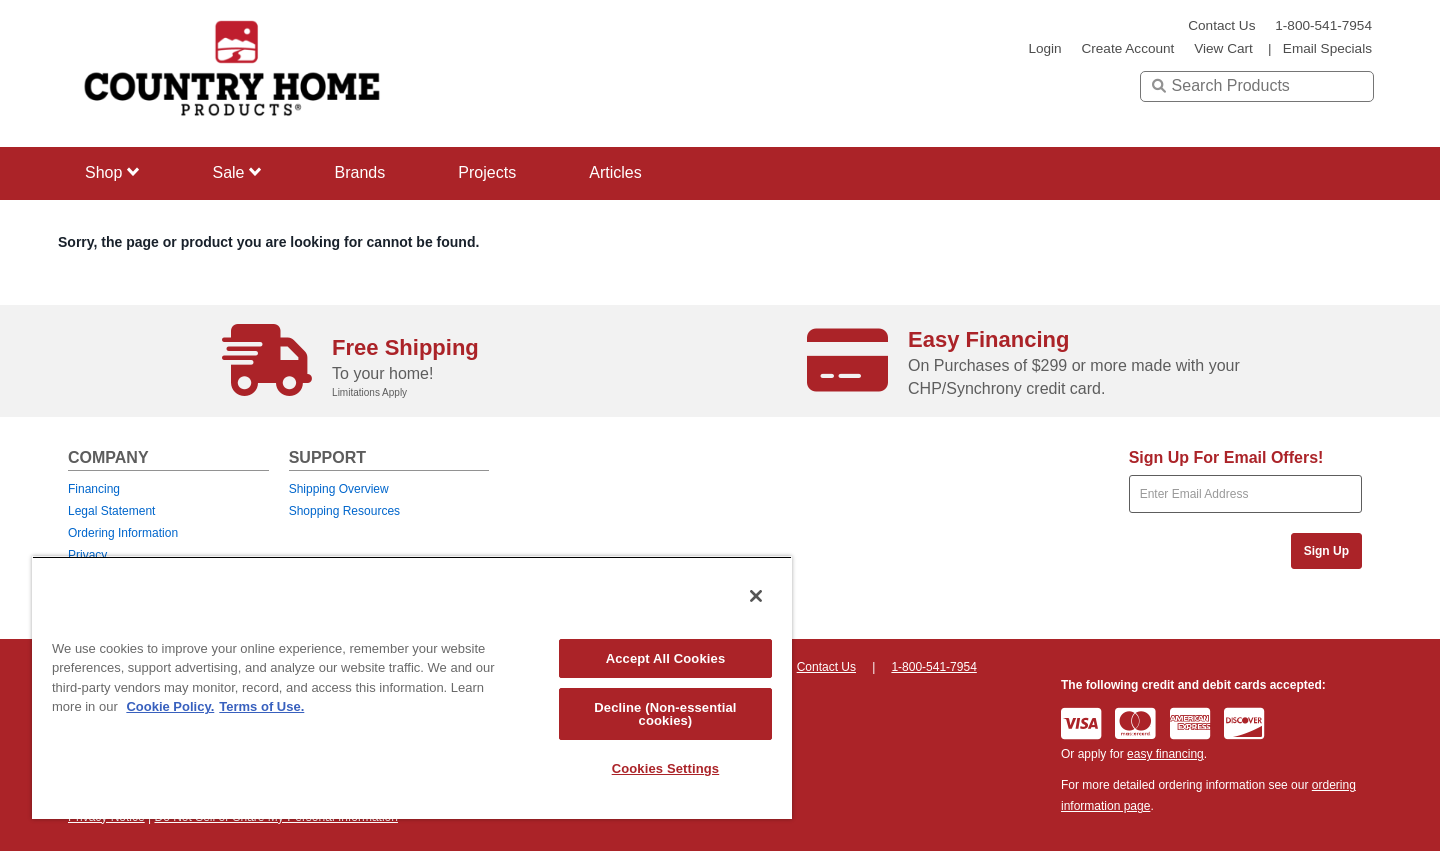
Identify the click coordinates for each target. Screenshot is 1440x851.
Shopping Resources (344, 511)
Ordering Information (123, 533)
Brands (360, 172)
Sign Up (1326, 551)
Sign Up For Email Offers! (1226, 457)
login (1044, 48)
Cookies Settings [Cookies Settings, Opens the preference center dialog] (666, 768)
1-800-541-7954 (1323, 25)
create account (1127, 48)
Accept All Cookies (666, 658)
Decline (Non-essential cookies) (665, 714)
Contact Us (1221, 25)
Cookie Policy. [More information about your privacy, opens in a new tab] (170, 706)
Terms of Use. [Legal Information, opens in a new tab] (261, 706)
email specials (1327, 48)
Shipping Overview (339, 489)
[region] (412, 687)
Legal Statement (111, 511)
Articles (615, 172)
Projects (487, 172)
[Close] (756, 596)
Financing (94, 489)
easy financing (1165, 754)
